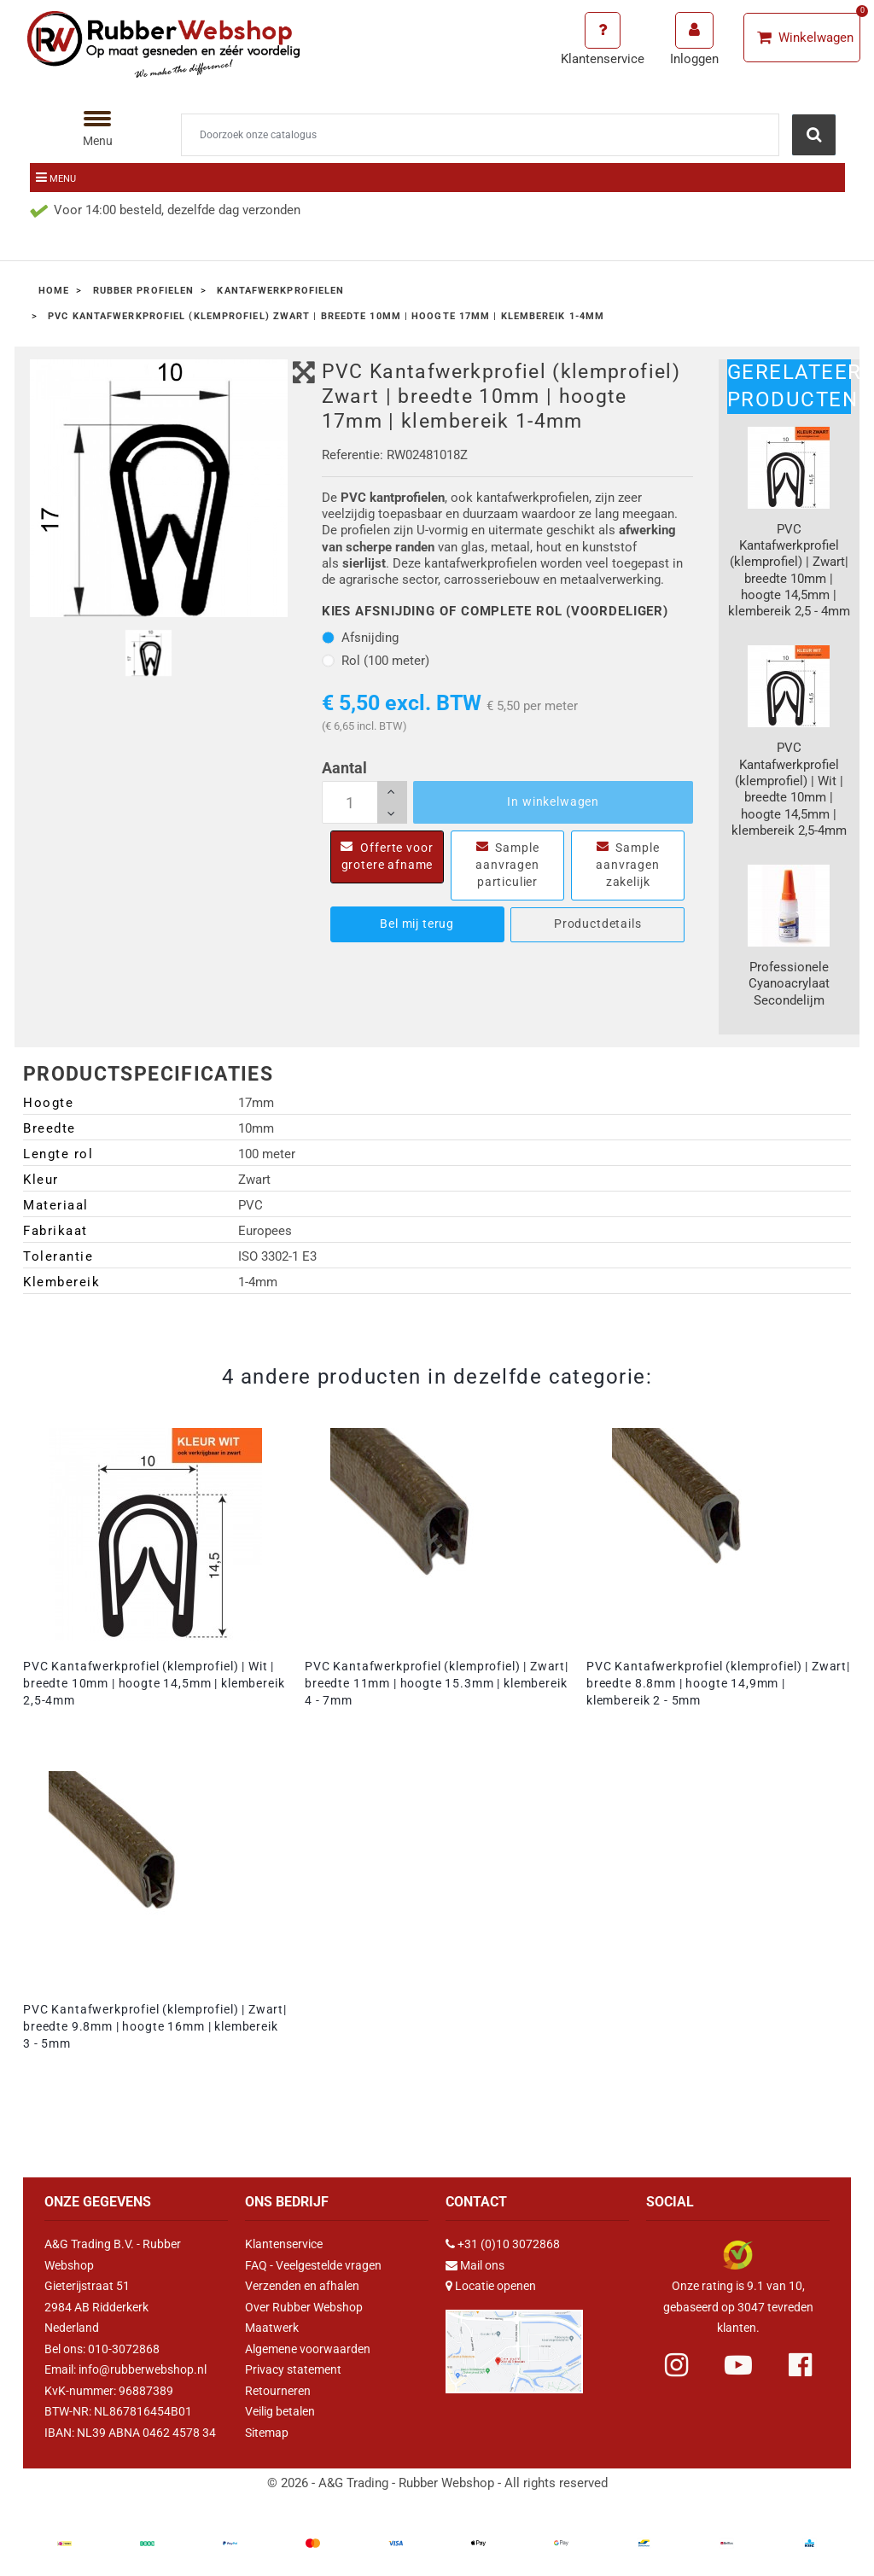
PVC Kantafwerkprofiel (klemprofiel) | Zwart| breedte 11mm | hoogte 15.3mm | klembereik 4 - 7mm (436, 1683)
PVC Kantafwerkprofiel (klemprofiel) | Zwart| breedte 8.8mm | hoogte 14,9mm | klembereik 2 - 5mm (718, 1683)
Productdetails (598, 923)
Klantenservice (284, 2244)
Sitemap (266, 2432)
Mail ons (482, 2265)
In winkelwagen (553, 801)
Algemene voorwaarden (307, 2349)
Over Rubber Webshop (304, 2307)
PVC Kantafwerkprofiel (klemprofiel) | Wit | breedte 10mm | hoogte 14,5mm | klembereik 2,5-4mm (153, 1683)
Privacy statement (293, 2369)
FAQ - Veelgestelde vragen (313, 2265)
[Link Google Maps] (514, 2344)
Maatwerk (272, 2327)
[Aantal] (364, 802)
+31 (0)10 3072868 (508, 2244)
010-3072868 (124, 2349)
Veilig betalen (280, 2411)
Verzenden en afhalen (302, 2286)
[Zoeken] (480, 135)
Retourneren (278, 2391)
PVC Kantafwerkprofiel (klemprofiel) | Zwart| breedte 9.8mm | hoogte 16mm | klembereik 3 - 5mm (155, 2026)
